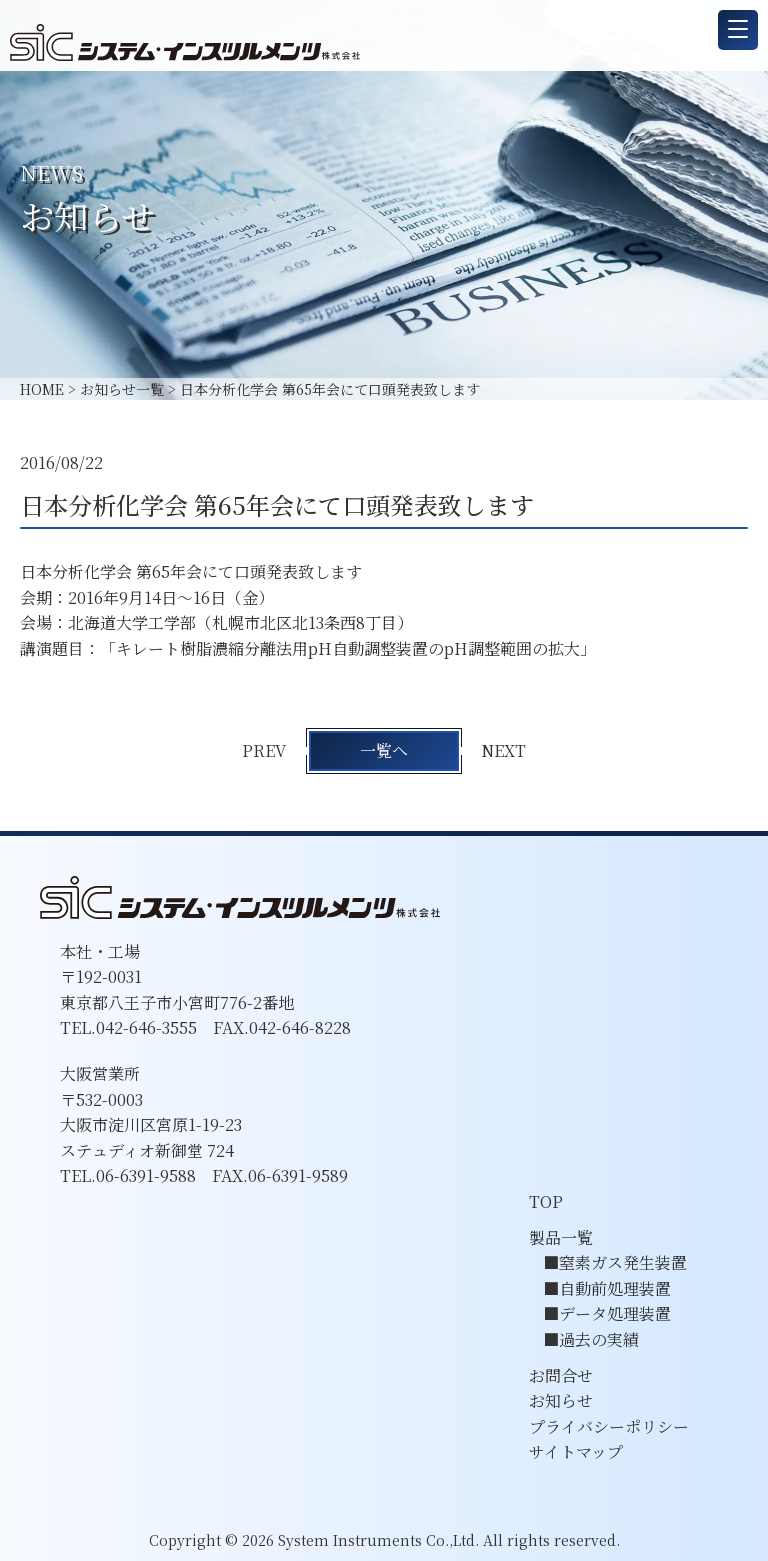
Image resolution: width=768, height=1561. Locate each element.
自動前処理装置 (615, 1288)
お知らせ (561, 1400)
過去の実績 (599, 1339)
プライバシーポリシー (609, 1426)
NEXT (504, 750)
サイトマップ (576, 1451)
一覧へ (384, 750)
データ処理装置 (615, 1313)
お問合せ (561, 1375)
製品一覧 (561, 1237)
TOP (546, 1201)
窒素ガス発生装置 (623, 1262)
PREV (264, 750)
